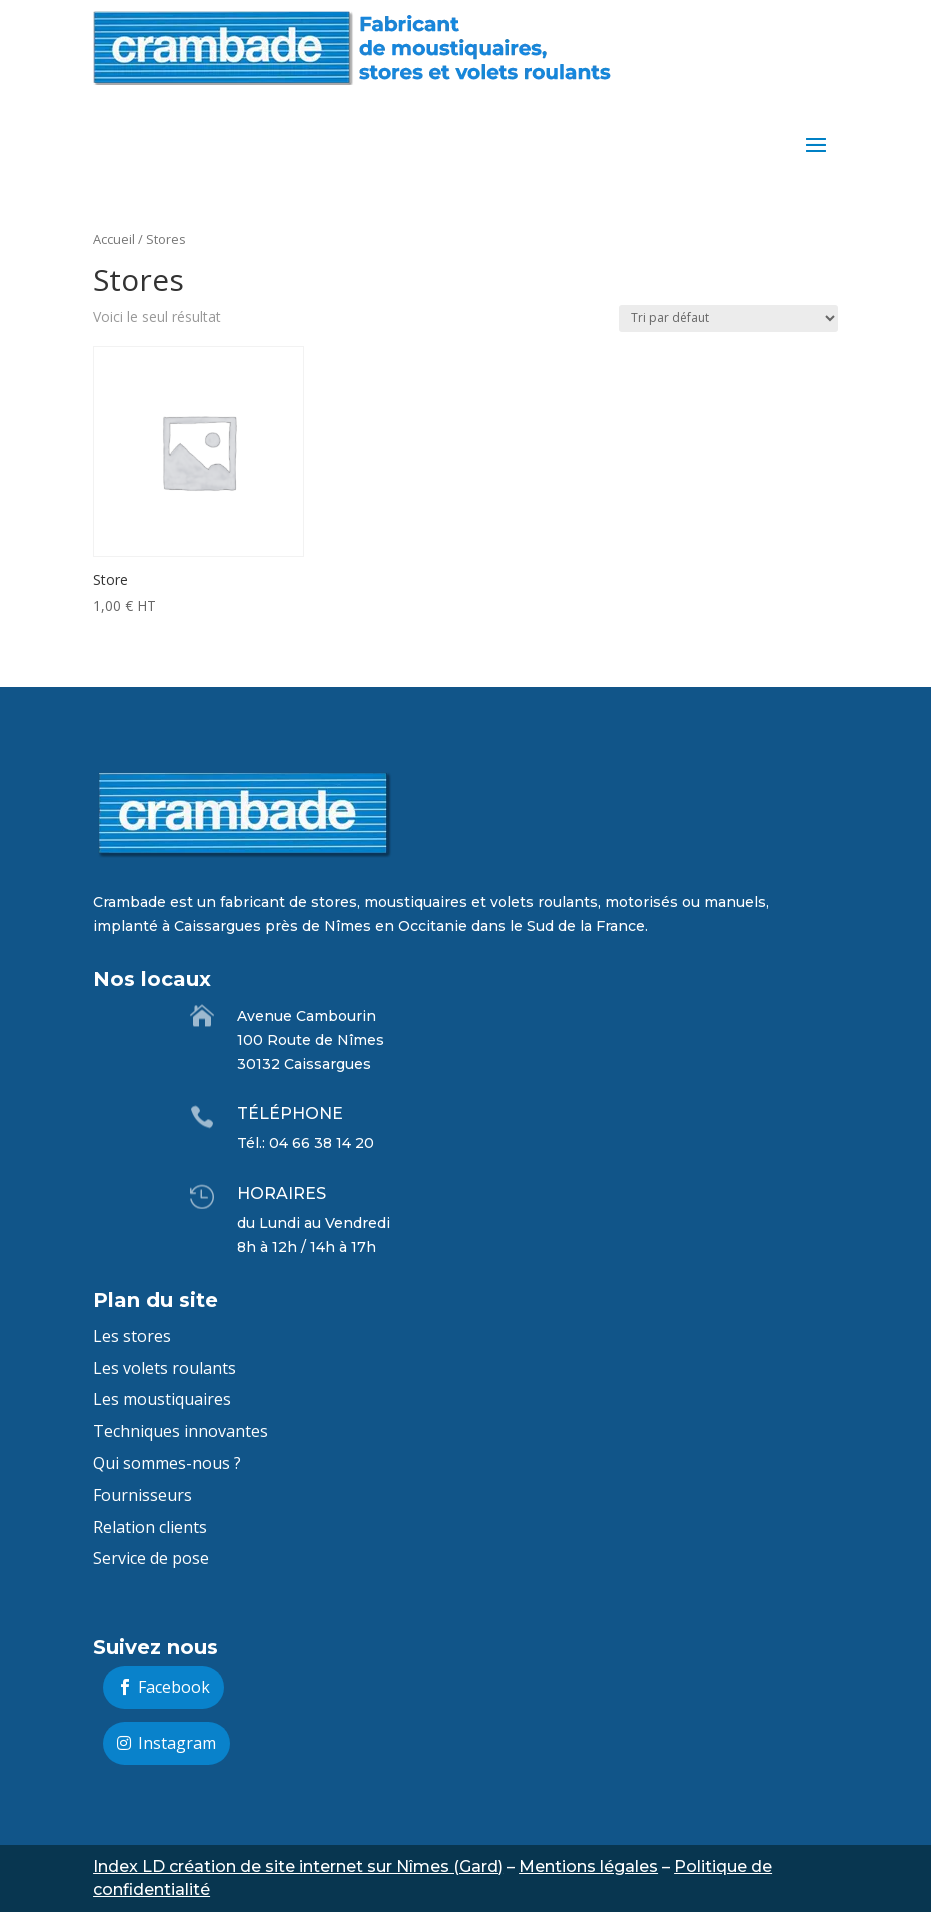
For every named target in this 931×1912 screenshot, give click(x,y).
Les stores (132, 1336)
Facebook (174, 1687)
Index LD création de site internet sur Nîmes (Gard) (298, 1866)
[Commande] (728, 318)
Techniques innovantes (180, 1431)
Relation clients (150, 1527)
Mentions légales (588, 1866)
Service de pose (151, 1558)
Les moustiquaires (162, 1399)
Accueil (114, 239)
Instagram (177, 1743)
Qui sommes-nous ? (167, 1463)
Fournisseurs (142, 1495)
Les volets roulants (164, 1368)
